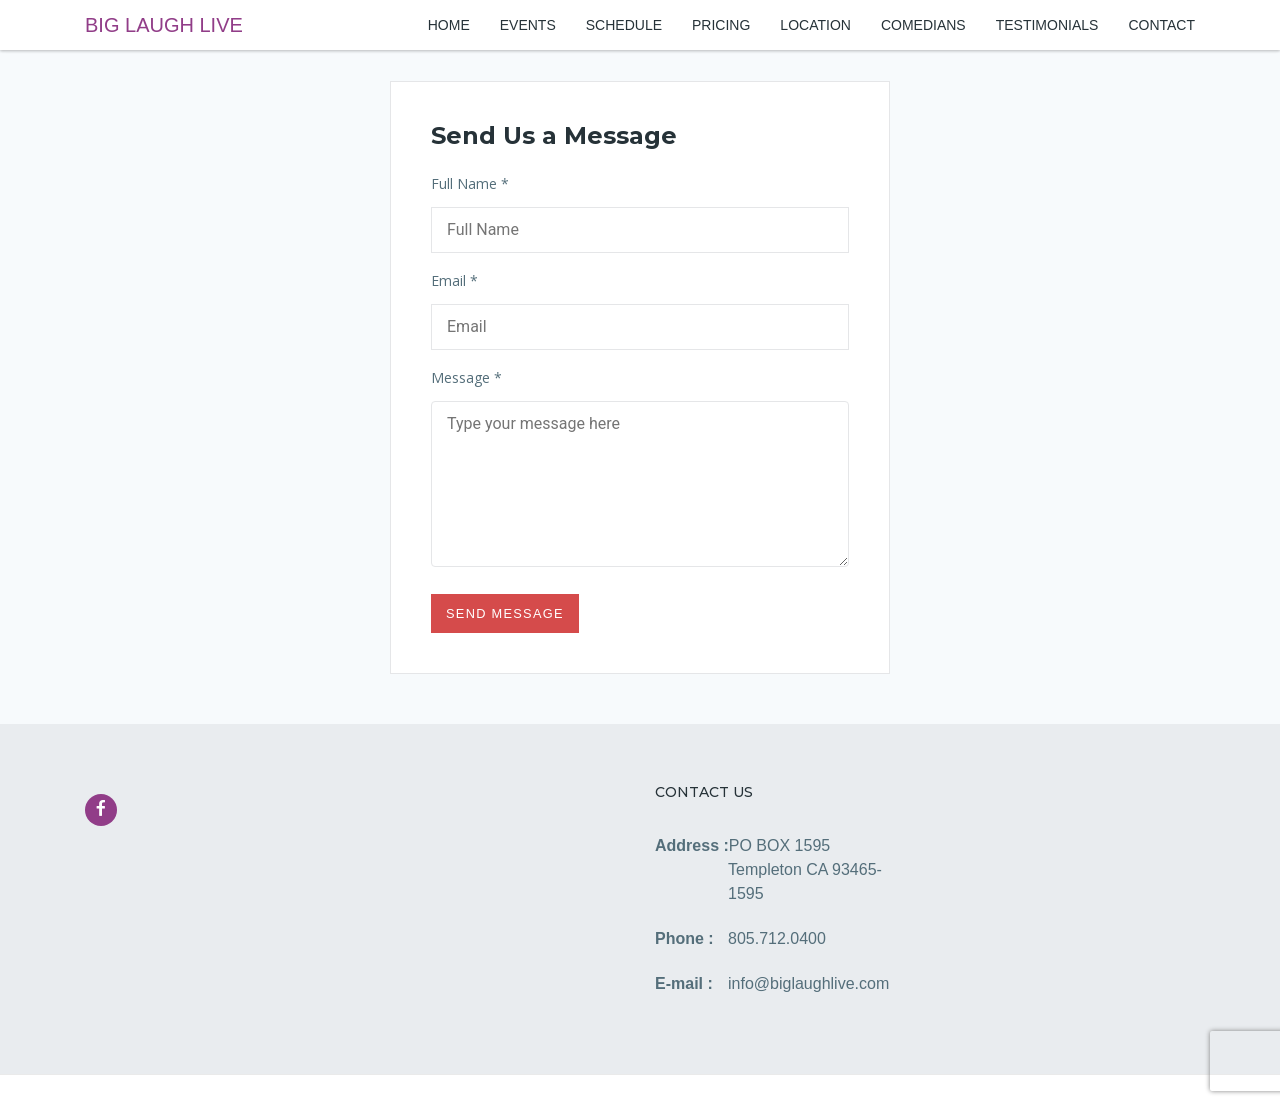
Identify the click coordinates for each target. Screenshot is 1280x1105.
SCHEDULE (624, 25)
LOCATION (815, 25)
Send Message (505, 613)
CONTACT (1161, 25)
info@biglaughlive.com (808, 983)
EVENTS (528, 25)
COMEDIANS (923, 25)
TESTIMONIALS (1047, 25)
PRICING (721, 25)
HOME (449, 25)
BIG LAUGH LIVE (164, 25)
